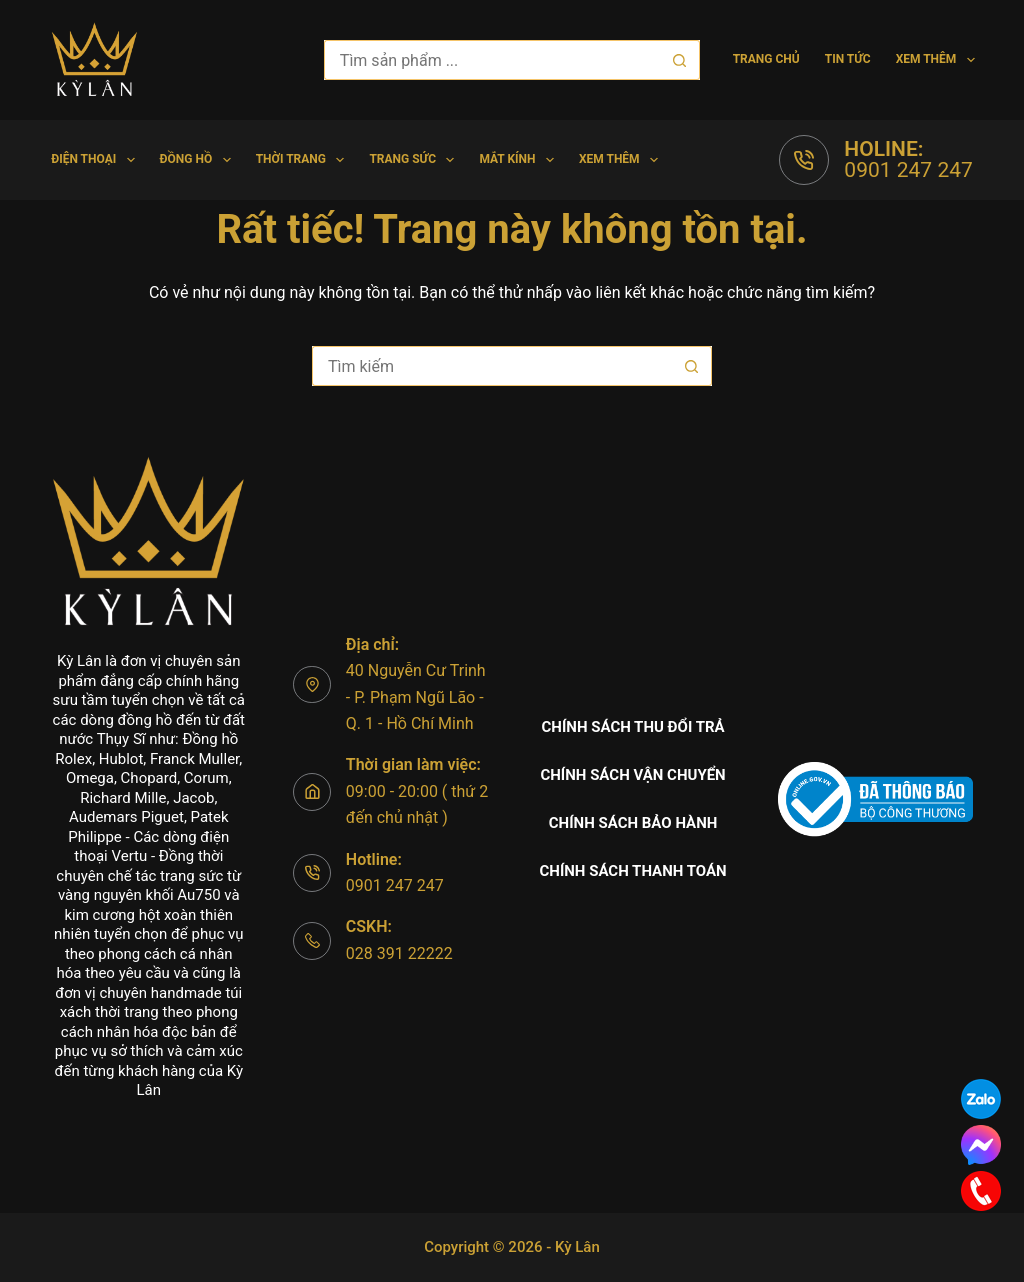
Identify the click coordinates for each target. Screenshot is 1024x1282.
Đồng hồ (199, 160)
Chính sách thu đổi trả (633, 727)
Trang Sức (415, 160)
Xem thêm (935, 60)
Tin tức (848, 59)
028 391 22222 (399, 953)
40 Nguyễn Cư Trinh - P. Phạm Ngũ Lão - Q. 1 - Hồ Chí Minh (416, 697)
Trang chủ (766, 59)
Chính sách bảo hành (633, 823)
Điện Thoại (96, 160)
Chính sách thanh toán (632, 871)
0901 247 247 (908, 170)
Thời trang (304, 160)
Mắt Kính (520, 160)
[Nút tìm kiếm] (680, 60)
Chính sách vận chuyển (632, 775)
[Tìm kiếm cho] (492, 60)
